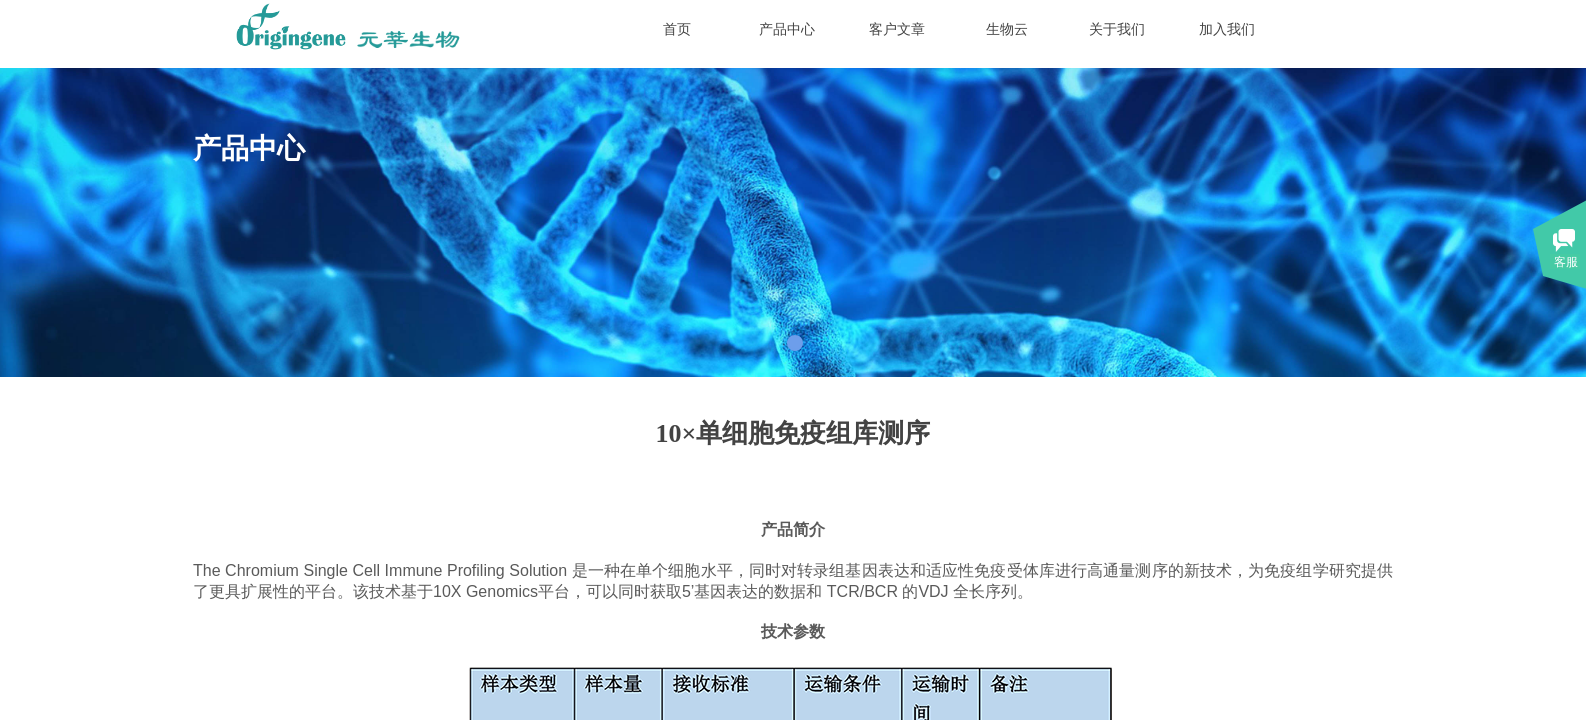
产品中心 (787, 29)
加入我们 (1227, 29)
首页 (677, 29)
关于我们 (1117, 29)
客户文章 (897, 29)
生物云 (1007, 29)
